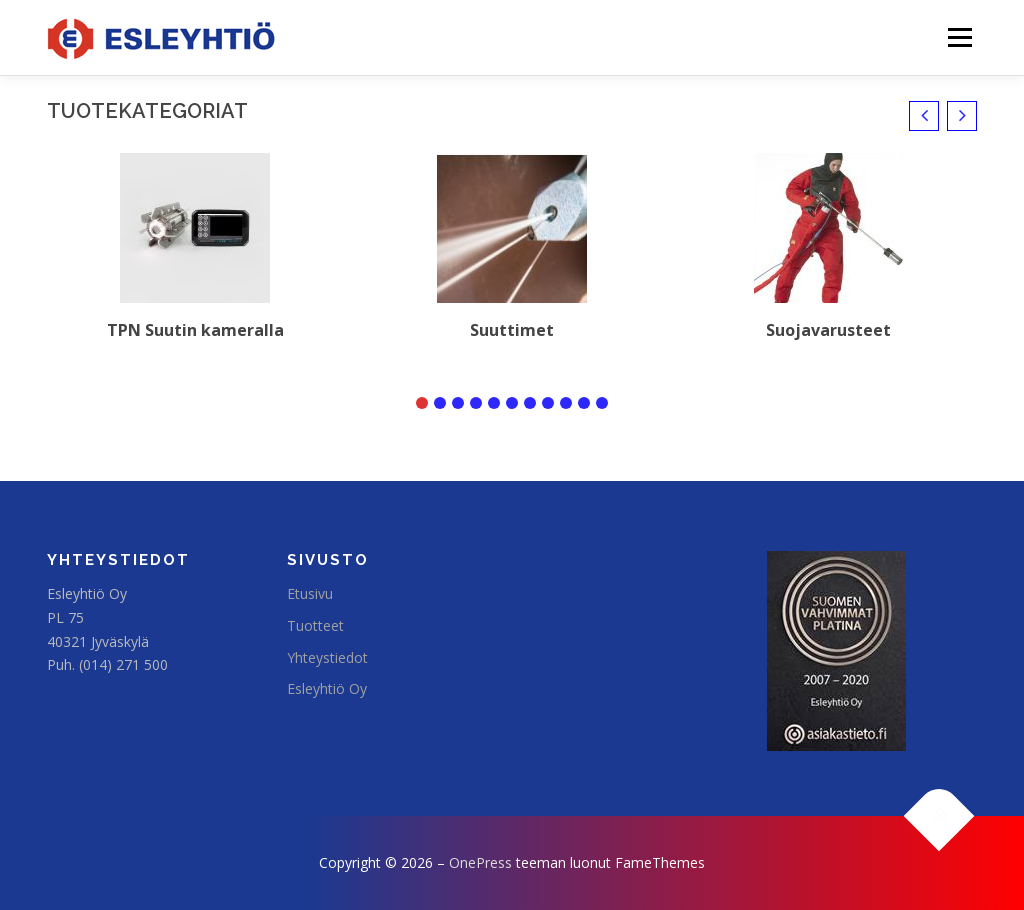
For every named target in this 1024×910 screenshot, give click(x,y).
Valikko (959, 37)
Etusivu (310, 593)
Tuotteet (315, 625)
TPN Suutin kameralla (195, 330)
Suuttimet (512, 330)
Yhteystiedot (327, 657)
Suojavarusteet (828, 330)
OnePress (480, 862)
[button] (924, 116)
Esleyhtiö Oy (327, 688)
